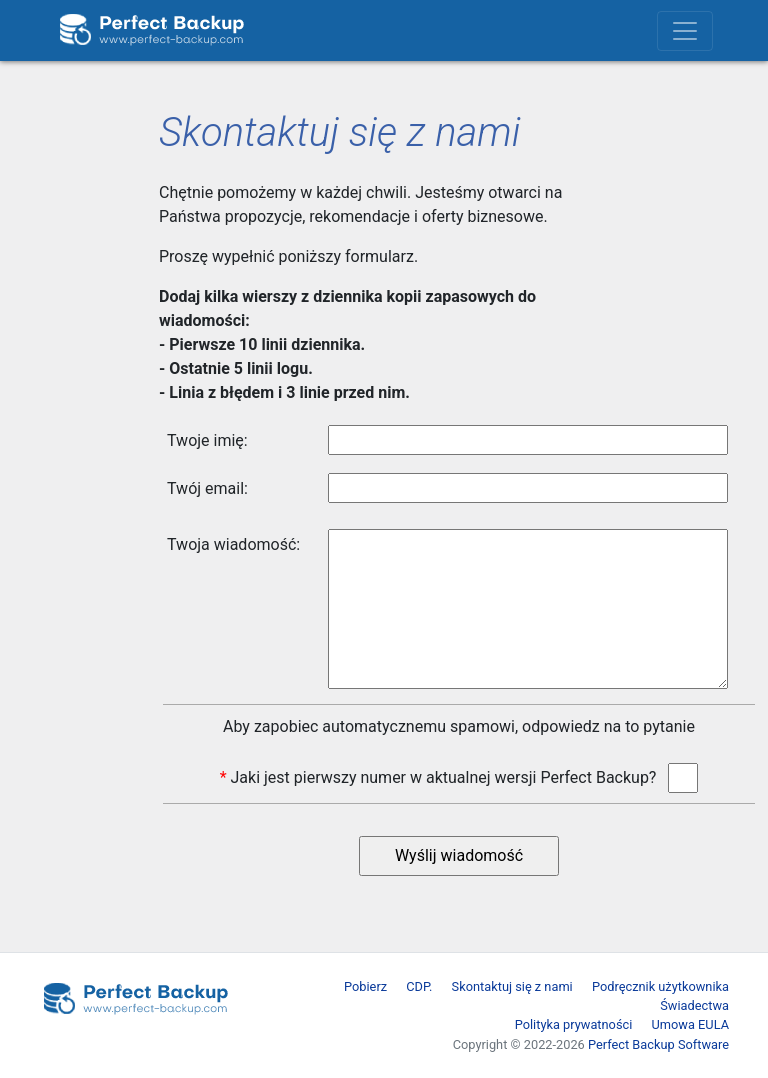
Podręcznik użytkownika (660, 986)
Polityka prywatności (574, 1024)
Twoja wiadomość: (233, 544)
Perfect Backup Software (658, 1044)
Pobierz (365, 986)
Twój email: (207, 488)
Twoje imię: (207, 440)
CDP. (419, 986)
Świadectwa (694, 1005)
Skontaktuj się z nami (512, 986)
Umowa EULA (691, 1024)
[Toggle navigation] (685, 31)
